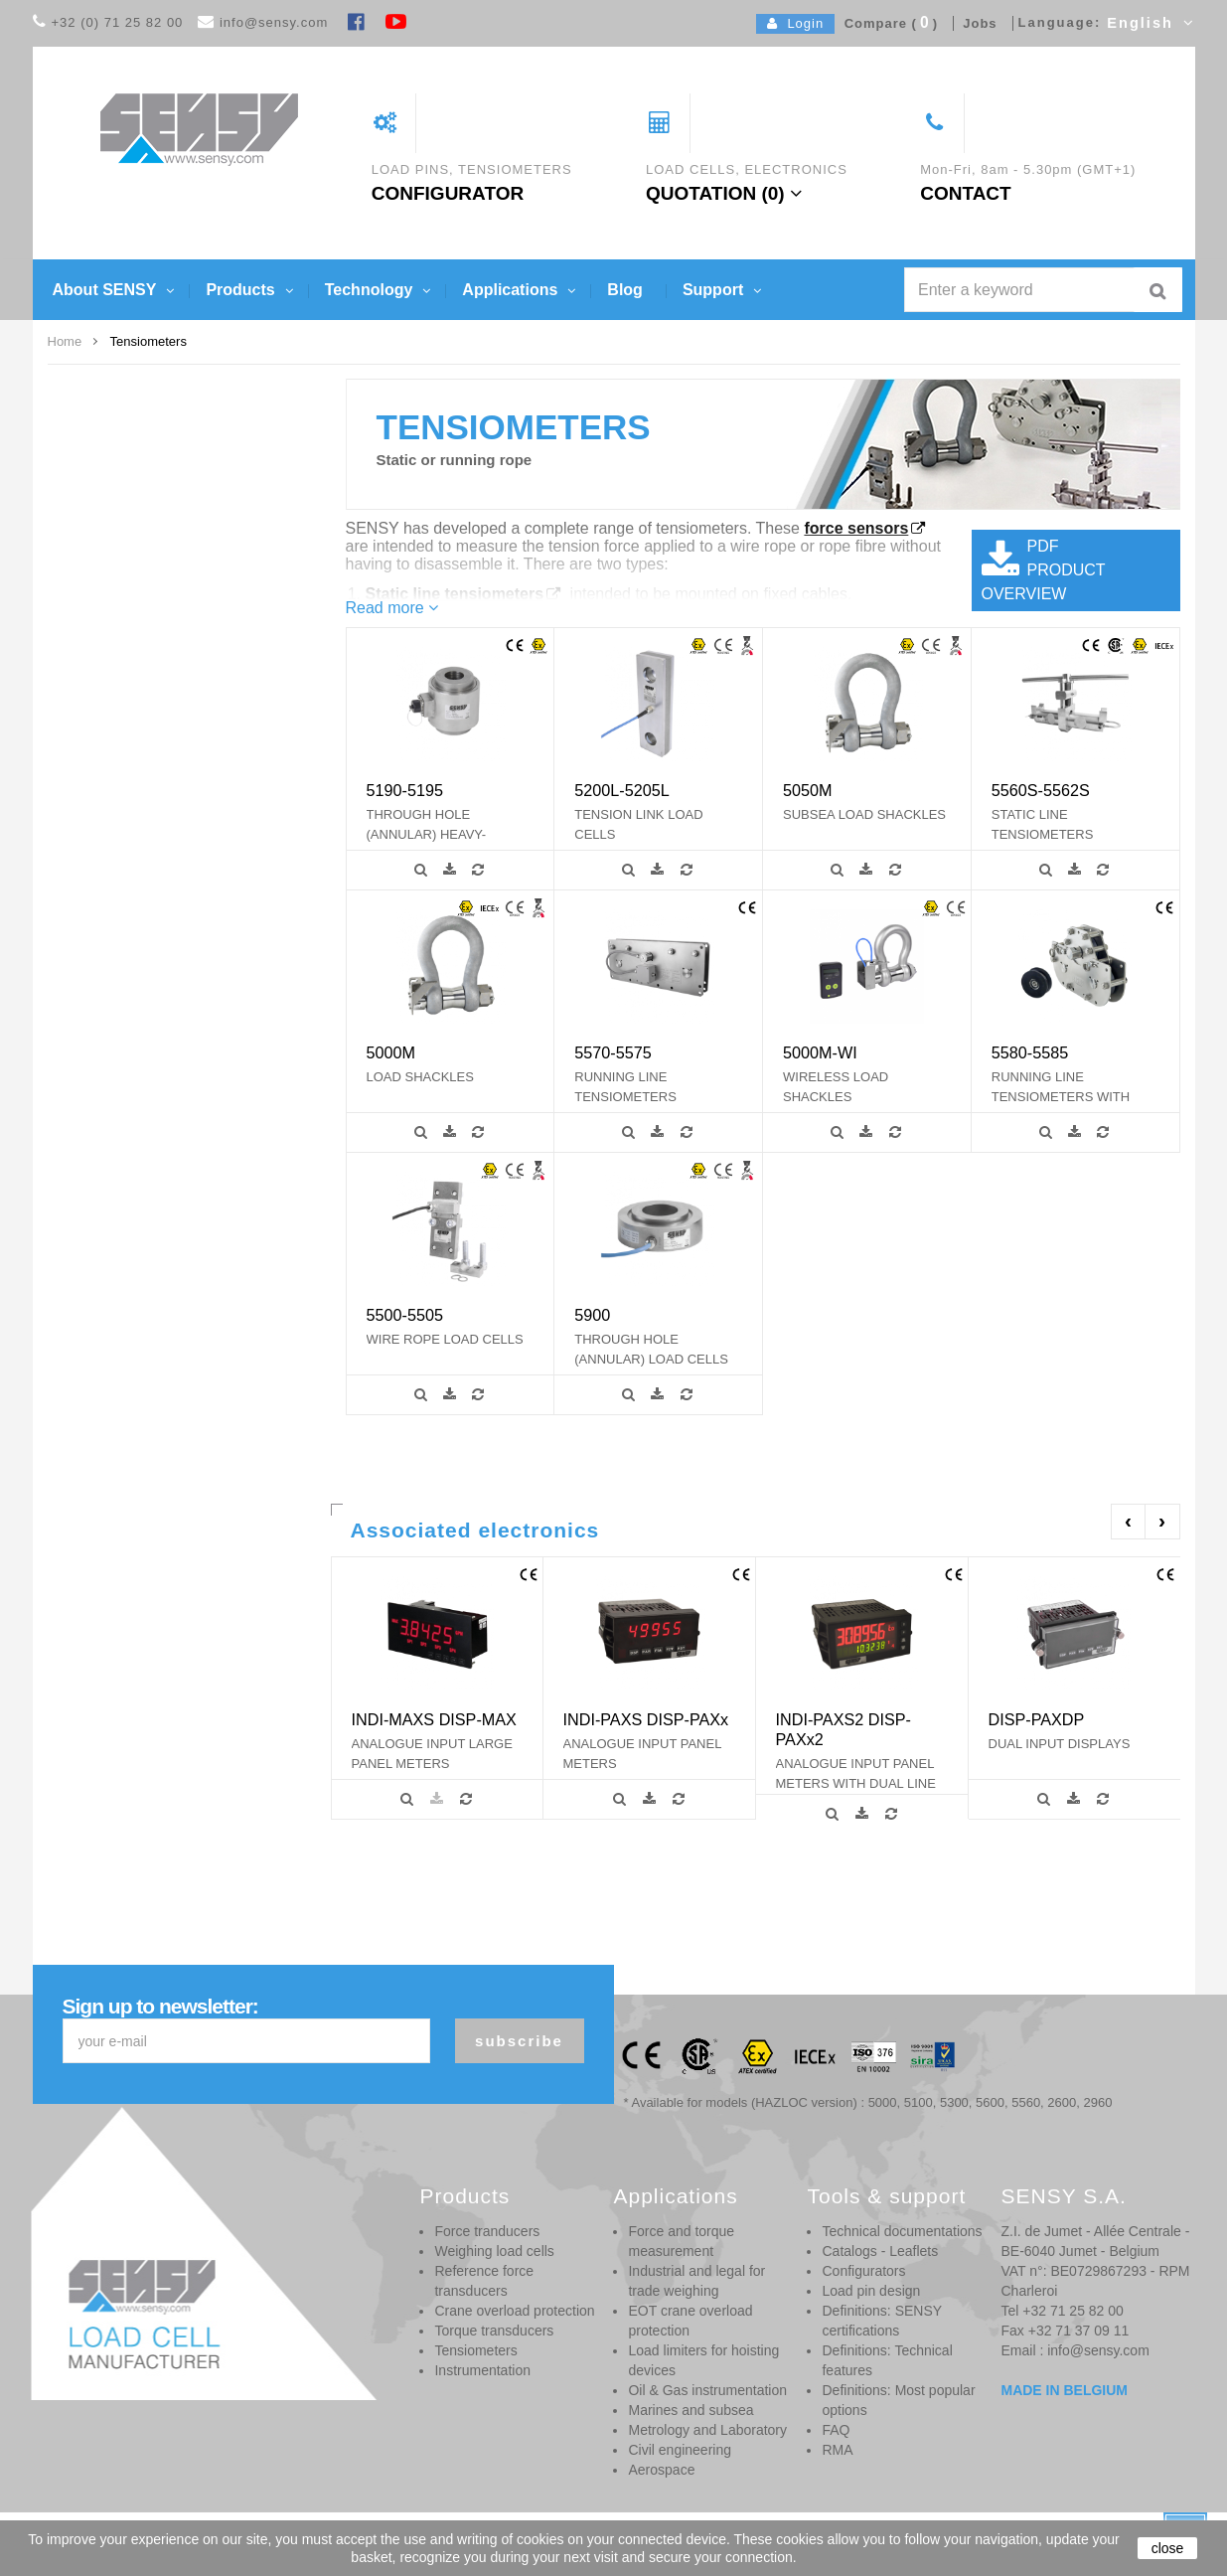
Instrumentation (482, 2370)
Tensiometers (475, 2350)
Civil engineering (679, 2450)
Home (65, 341)
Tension (118, 1075)
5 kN (110, 523)
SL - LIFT (122, 899)
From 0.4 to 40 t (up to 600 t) (174, 498)
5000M (391, 1052)
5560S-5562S (1041, 790)
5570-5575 (612, 1052)
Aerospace (661, 2470)
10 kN (113, 598)
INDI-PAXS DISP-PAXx (646, 1719)
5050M (808, 790)
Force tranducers (486, 2231)
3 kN (110, 472)
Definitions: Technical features (887, 2360)
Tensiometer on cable (155, 1050)
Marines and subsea (690, 2410)
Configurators (863, 2271)
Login (795, 23)
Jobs (975, 23)
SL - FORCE (131, 850)
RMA (837, 2450)
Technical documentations (902, 2231)
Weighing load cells (493, 2251)
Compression (133, 1026)
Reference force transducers (484, 2281)
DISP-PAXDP (1037, 1719)
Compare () (886, 23)
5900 (592, 1315)
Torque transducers (493, 2330)
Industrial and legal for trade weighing (696, 2281)
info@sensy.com (274, 22)
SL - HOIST (128, 875)
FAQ (835, 2430)
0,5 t (109, 548)
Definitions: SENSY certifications (881, 2320)
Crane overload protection (514, 2311)
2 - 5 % (117, 799)
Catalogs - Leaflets (880, 2251)
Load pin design (871, 2291)
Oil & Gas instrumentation (707, 2390)
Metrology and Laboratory (707, 2430)
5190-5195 (405, 790)
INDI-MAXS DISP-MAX (434, 1719)
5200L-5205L (621, 790)
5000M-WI (820, 1052)
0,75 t (113, 572)
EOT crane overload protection (690, 2320)
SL (105, 825)
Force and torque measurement (681, 2241)
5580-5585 (1030, 1052)
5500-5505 (405, 1315)
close (1167, 2548)
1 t (104, 648)
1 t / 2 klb (122, 623)
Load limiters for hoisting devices (703, 2360)
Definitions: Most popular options (898, 2400)
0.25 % (116, 774)
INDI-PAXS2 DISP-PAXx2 (843, 1729)
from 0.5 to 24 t (138, 447)
